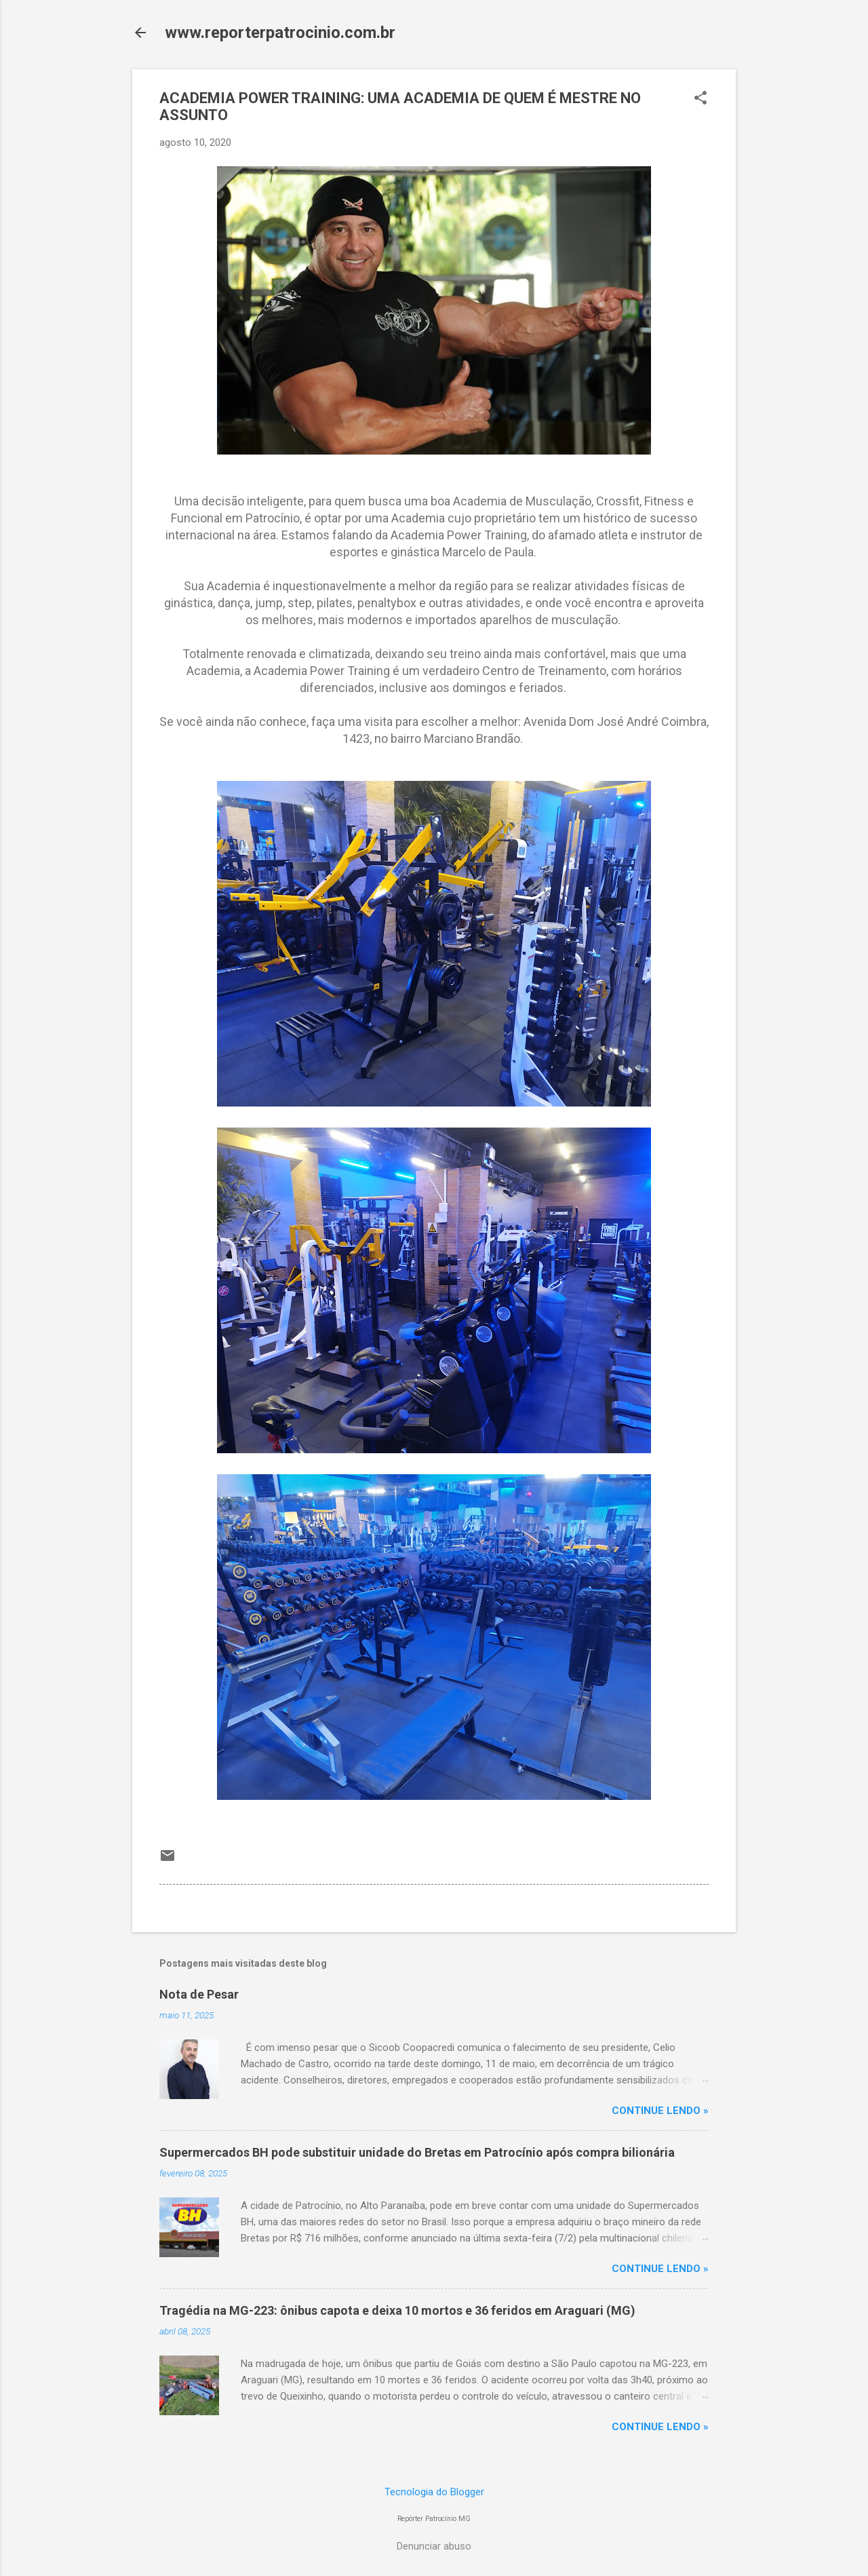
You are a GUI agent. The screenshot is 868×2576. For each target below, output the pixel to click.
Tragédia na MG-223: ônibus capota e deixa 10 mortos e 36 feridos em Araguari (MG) (397, 2310)
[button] (700, 99)
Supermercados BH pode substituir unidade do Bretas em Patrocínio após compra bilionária (417, 2152)
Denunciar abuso (434, 2546)
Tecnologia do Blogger (434, 2492)
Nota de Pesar (199, 1994)
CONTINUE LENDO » (660, 2110)
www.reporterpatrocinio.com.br (280, 32)
